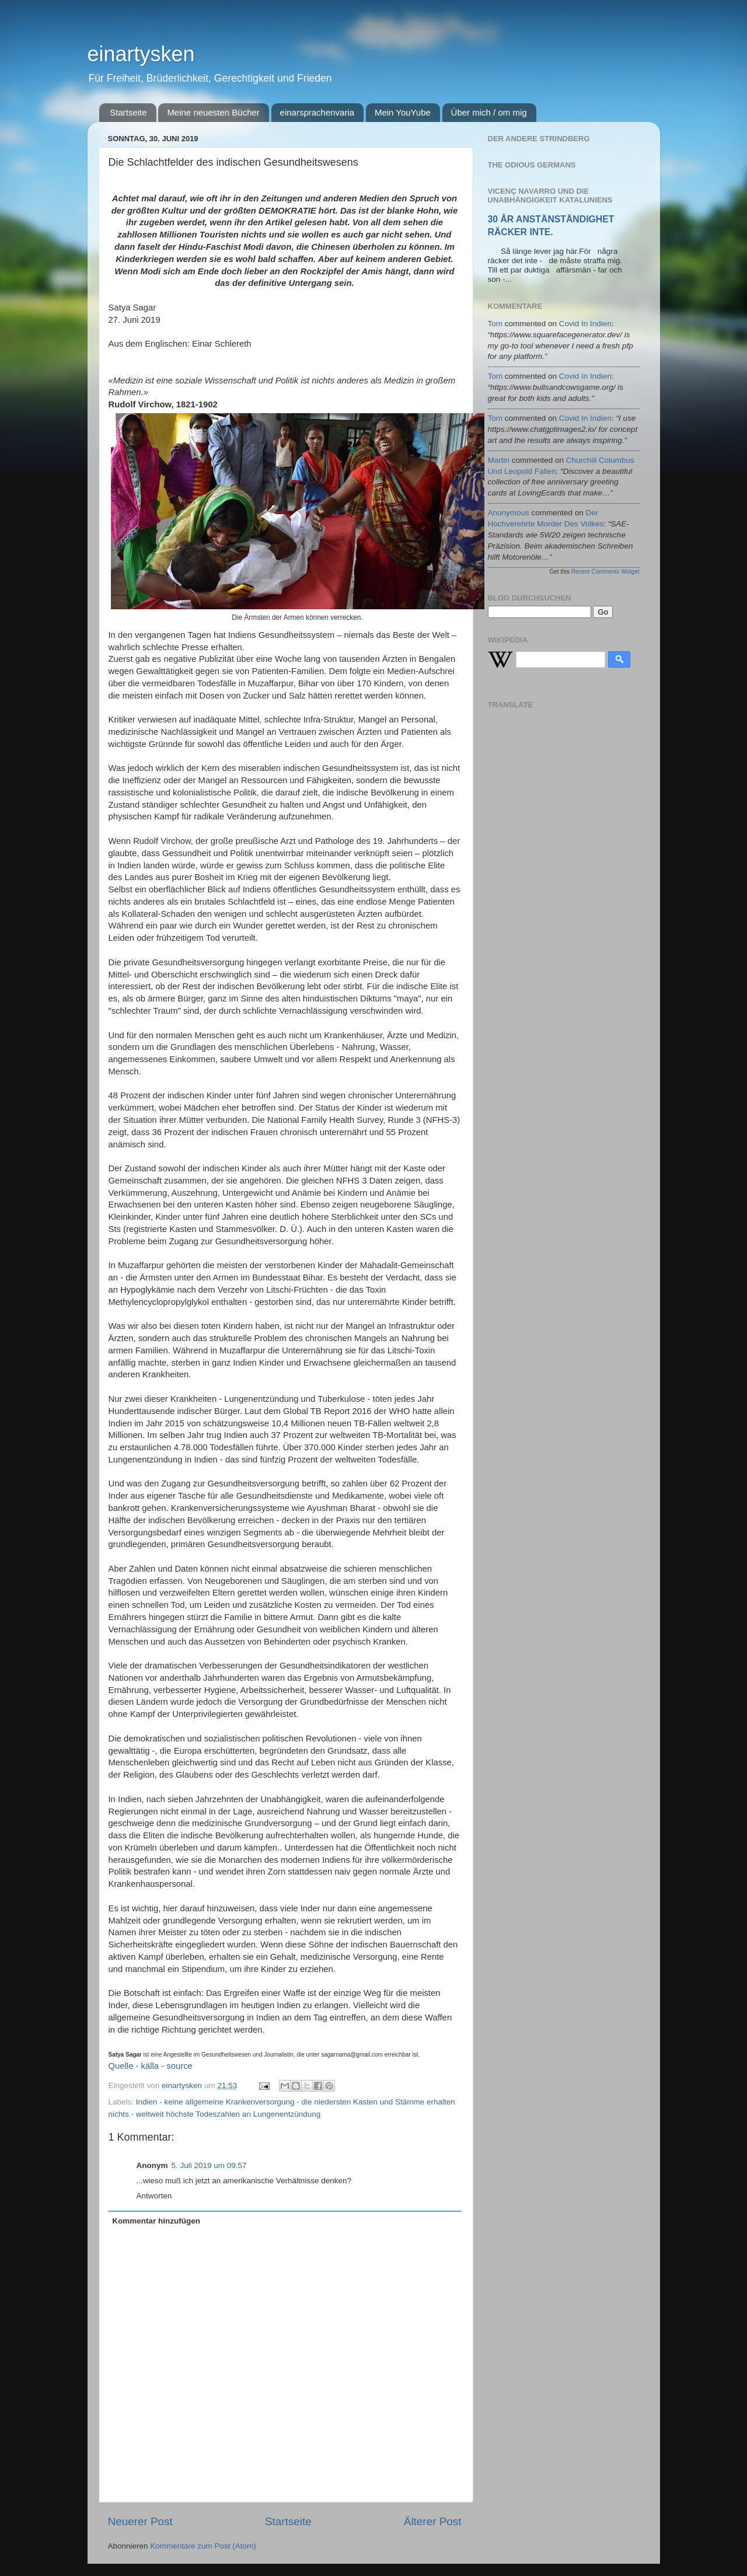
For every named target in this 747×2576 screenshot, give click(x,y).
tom (495, 323)
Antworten (154, 2195)
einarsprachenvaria (317, 112)
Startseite (128, 112)
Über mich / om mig (489, 112)
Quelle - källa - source (151, 2066)
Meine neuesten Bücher (213, 112)
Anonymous (508, 512)
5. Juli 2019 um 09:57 (209, 2165)
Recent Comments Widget (605, 571)
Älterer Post (433, 2521)
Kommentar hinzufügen (156, 2221)
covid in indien (585, 323)
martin (499, 460)
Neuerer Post (140, 2521)
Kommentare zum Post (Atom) (203, 2546)
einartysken (141, 54)
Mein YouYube (403, 112)
